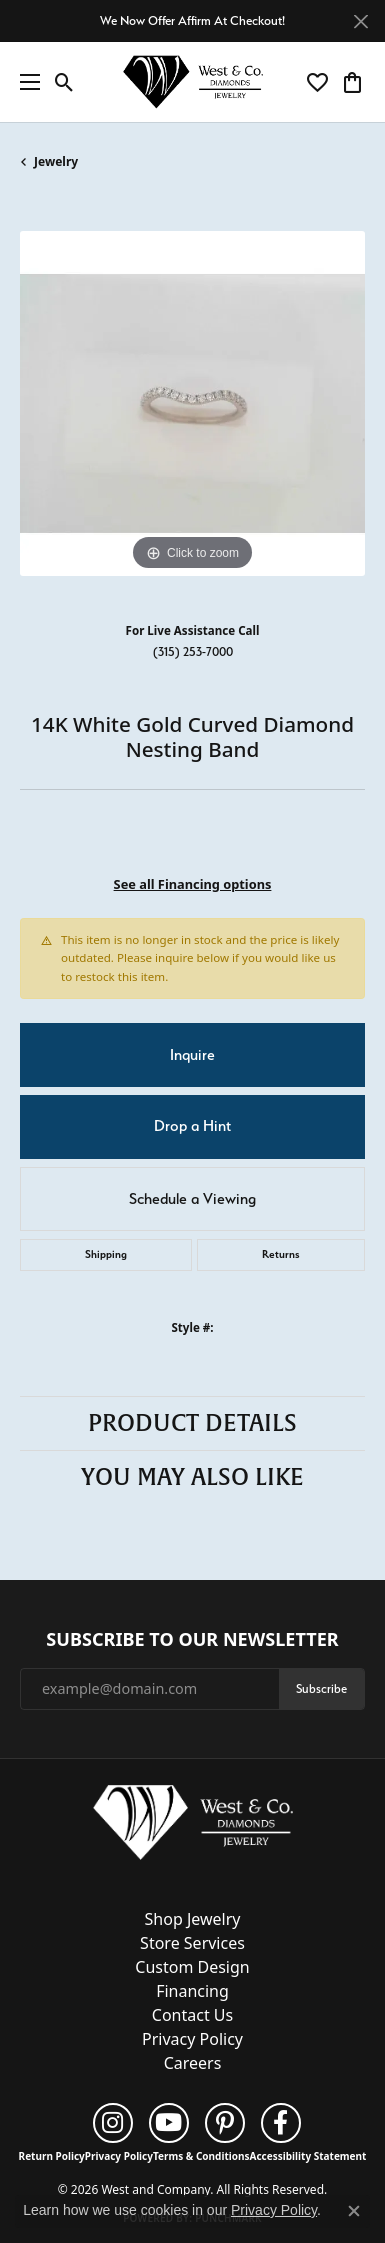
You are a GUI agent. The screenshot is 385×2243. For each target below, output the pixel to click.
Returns (281, 1254)
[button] (64, 82)
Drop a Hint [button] (192, 1126)
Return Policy (52, 2156)
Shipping (106, 1254)
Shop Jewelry (193, 1919)
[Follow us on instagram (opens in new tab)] (113, 2123)
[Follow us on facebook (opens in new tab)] (281, 2123)
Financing (192, 1991)
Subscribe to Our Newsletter (192, 1640)
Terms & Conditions (201, 2156)
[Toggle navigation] (25, 82)
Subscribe (321, 1688)
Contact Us (192, 2015)
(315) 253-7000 (193, 651)
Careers (193, 2063)
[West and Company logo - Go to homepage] (193, 82)
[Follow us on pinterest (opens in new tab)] (225, 2123)
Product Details (192, 1423)
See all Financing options (193, 884)
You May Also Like (192, 1477)
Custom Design (192, 1967)
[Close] (360, 21)
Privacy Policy (192, 2039)
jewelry (56, 161)
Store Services (192, 1943)
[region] (192, 403)
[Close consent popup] (354, 2211)
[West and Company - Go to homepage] (193, 1827)
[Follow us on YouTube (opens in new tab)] (169, 2123)
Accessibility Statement (308, 2156)
